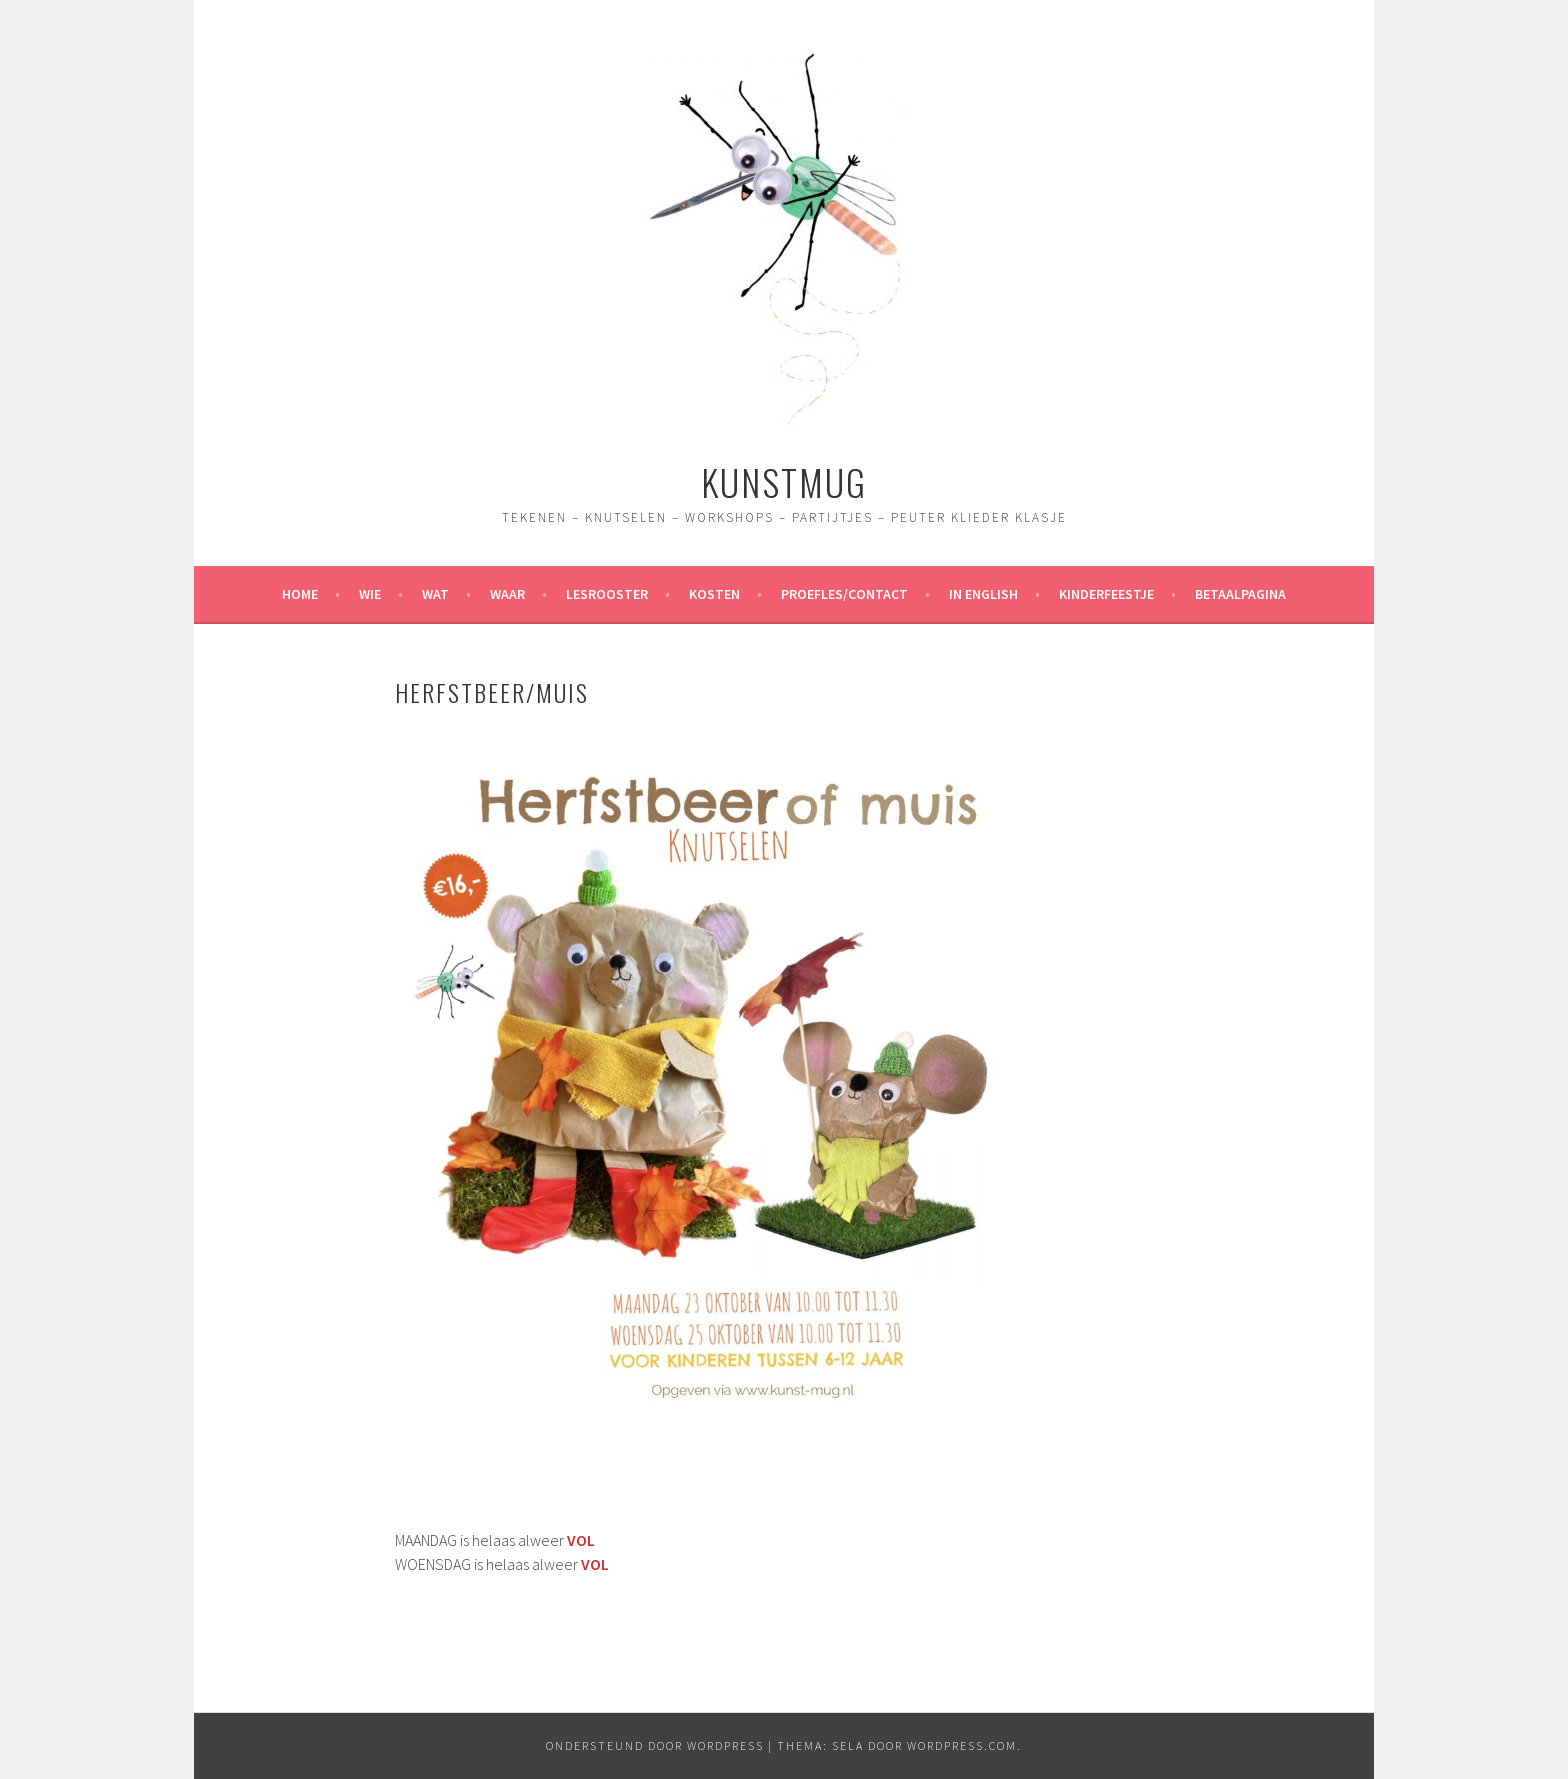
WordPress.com (962, 1745)
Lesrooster (607, 594)
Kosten (714, 594)
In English (983, 594)
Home (300, 594)
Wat (435, 594)
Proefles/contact (844, 594)
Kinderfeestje (1106, 594)
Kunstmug (784, 481)
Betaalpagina (1240, 594)
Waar (507, 594)
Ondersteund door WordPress (655, 1745)
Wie (370, 594)
